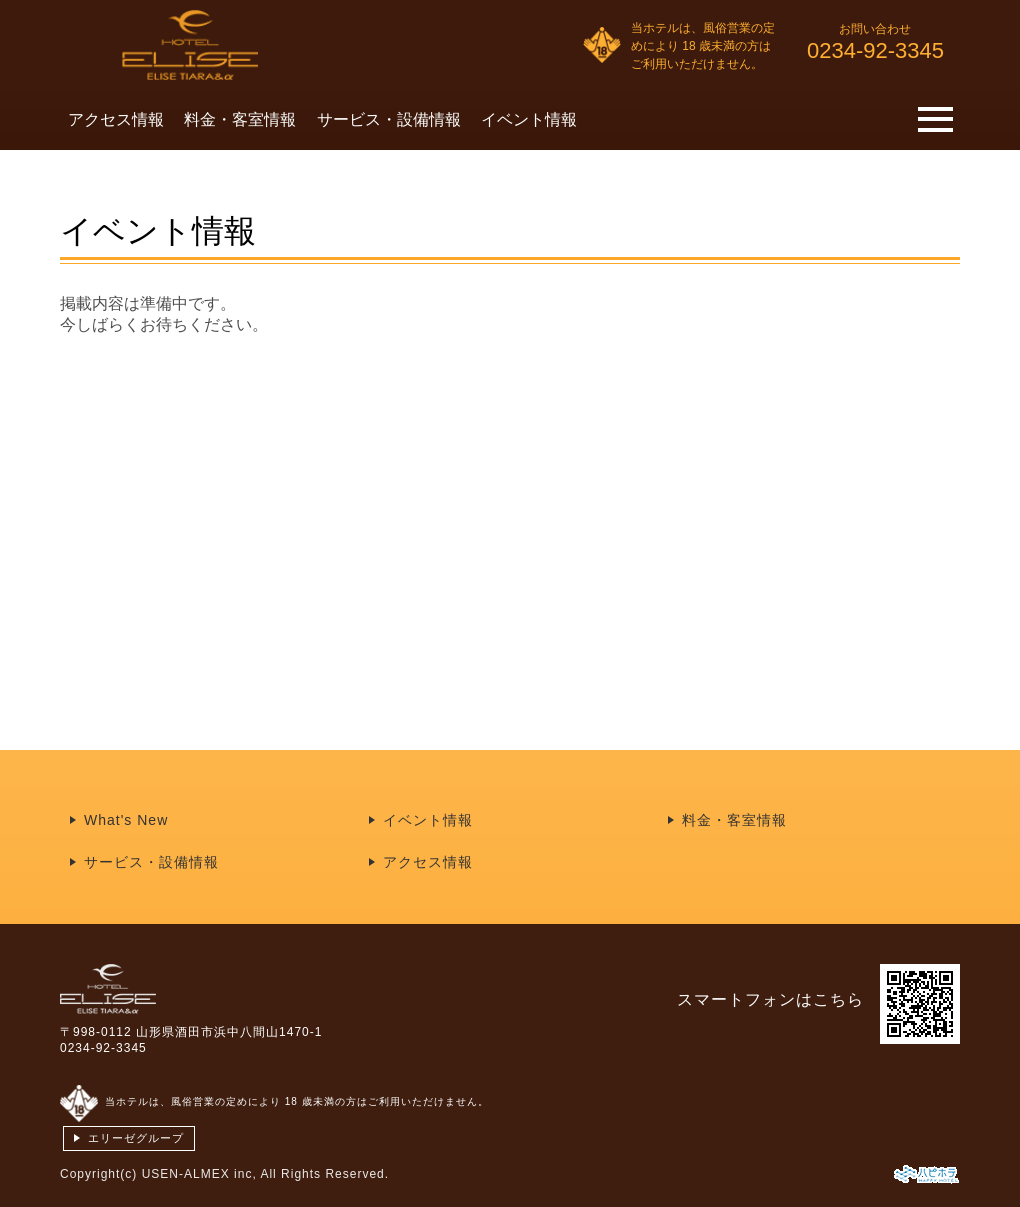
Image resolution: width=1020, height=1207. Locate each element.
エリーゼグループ (136, 1138)
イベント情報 (529, 119)
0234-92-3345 (103, 1048)
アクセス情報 (116, 119)
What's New (126, 820)
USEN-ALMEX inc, (199, 1174)
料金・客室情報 (240, 119)
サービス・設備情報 (389, 119)
